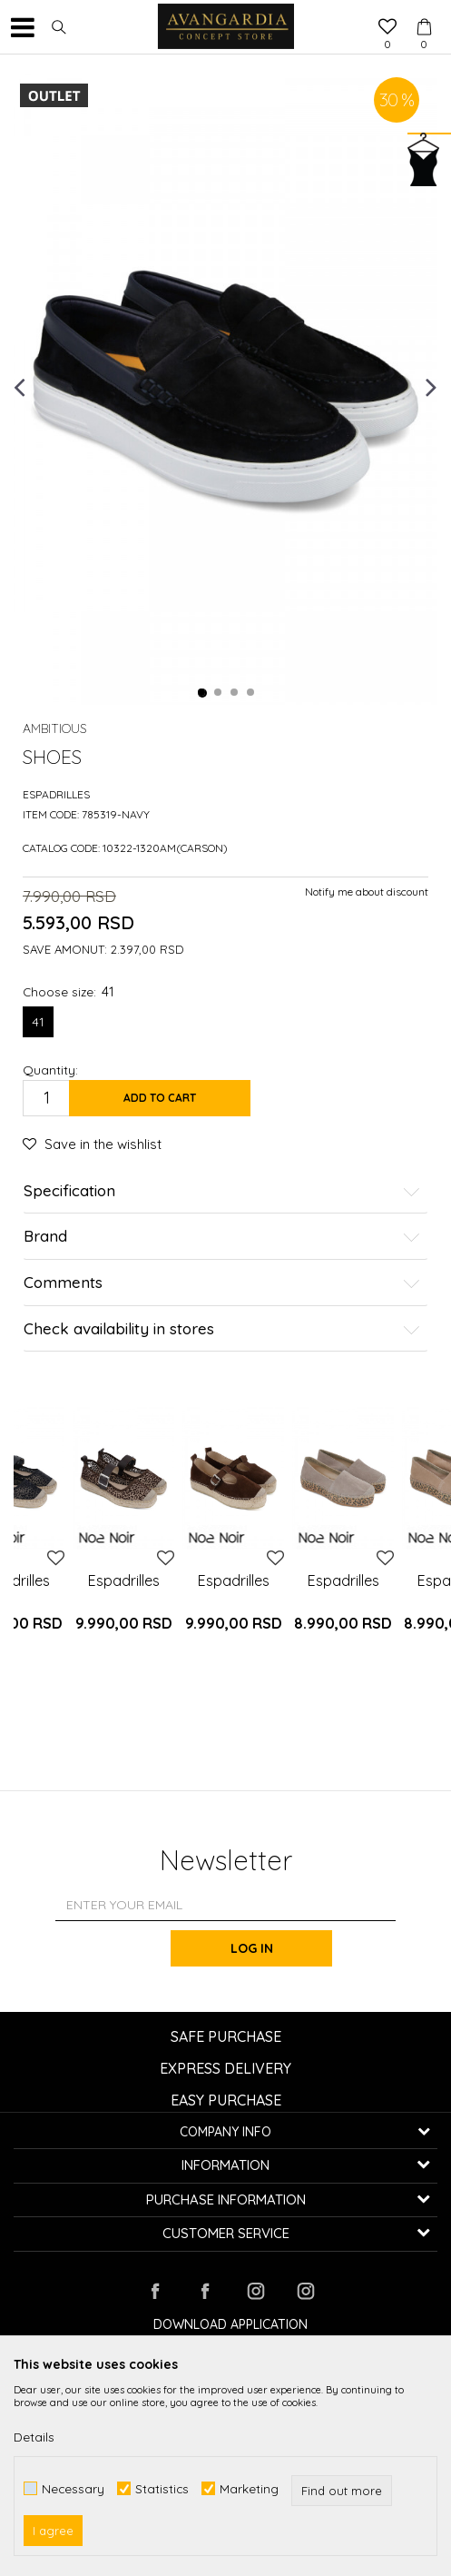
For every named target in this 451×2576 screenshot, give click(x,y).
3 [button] (235, 693)
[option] (225, 386)
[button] (59, 27)
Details (34, 2437)
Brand (222, 1236)
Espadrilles (56, 794)
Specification (222, 1191)
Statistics (162, 2488)
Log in (252, 1948)
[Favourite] (387, 28)
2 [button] (218, 693)
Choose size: (68, 991)
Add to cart (159, 1098)
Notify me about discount (366, 891)
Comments (222, 1283)
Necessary (73, 2488)
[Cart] (424, 10)
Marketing (249, 2488)
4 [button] (251, 693)
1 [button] (202, 693)
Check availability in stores (222, 1329)
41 (38, 1022)
